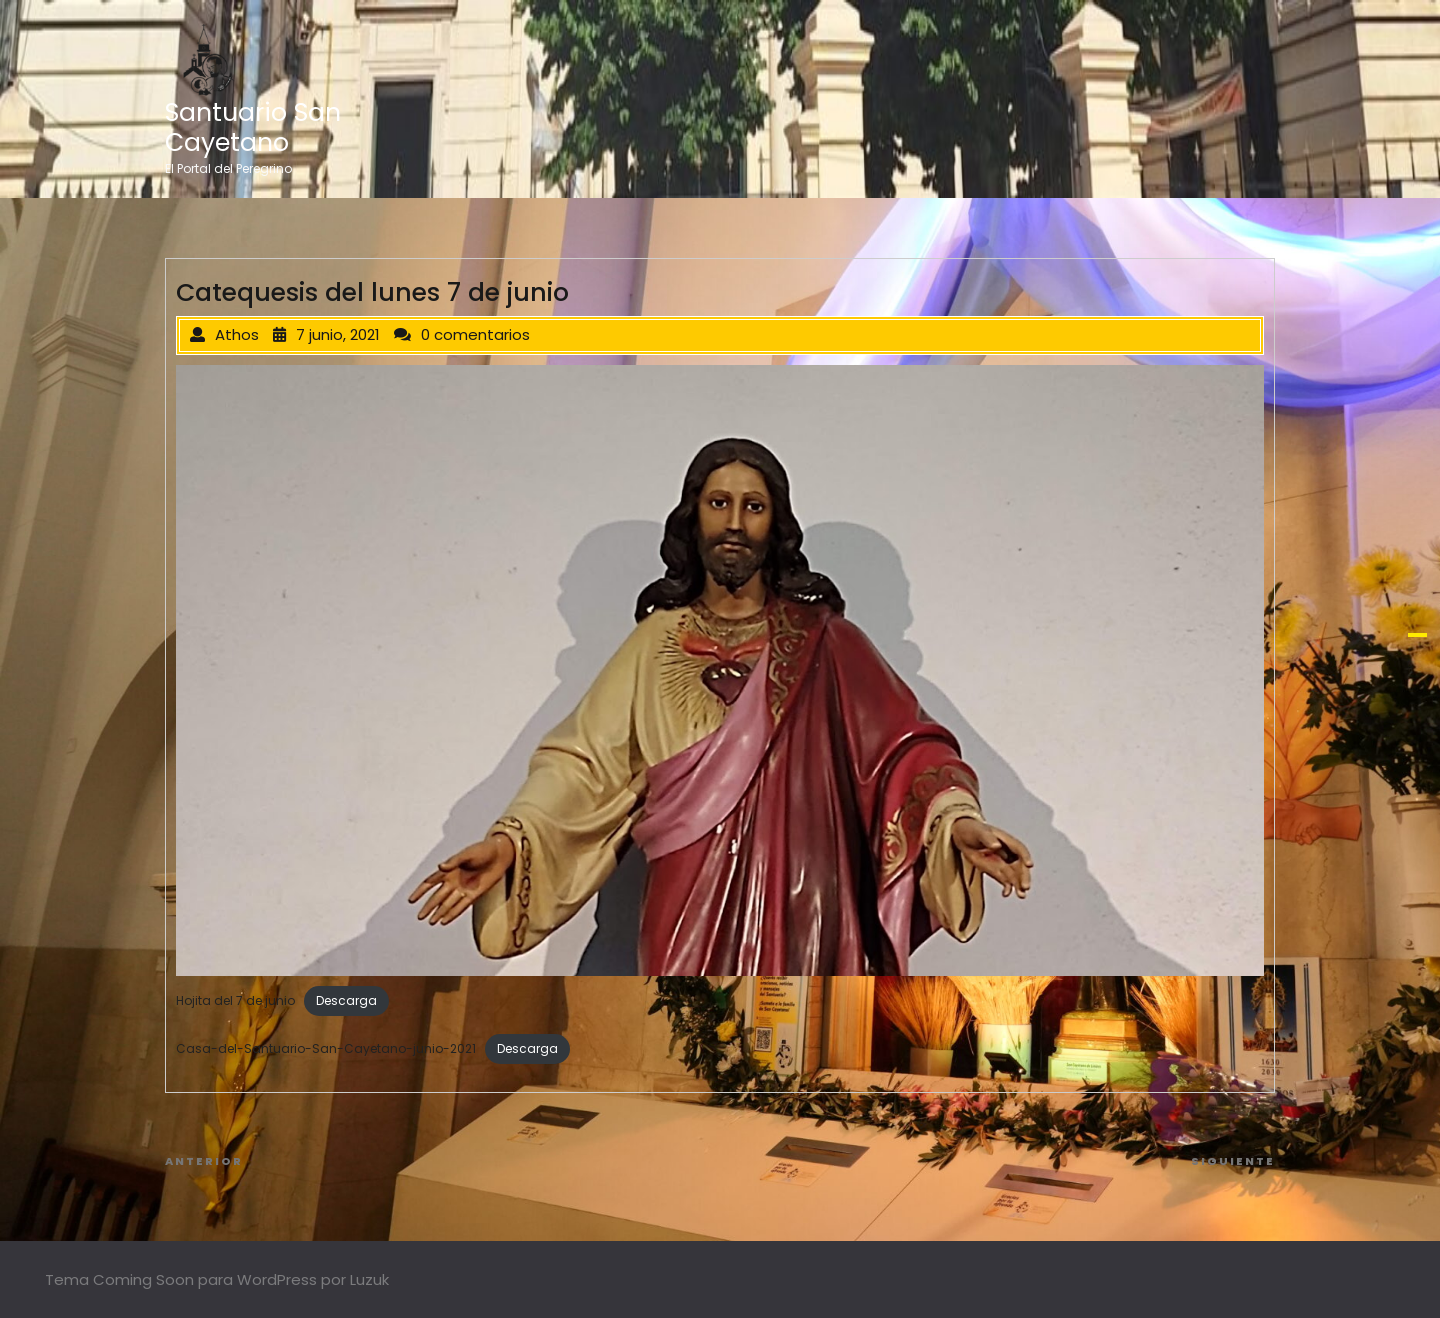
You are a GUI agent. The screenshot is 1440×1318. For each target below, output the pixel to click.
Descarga (346, 1000)
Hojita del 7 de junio (235, 1000)
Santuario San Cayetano (253, 127)
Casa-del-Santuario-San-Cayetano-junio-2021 (326, 1048)
